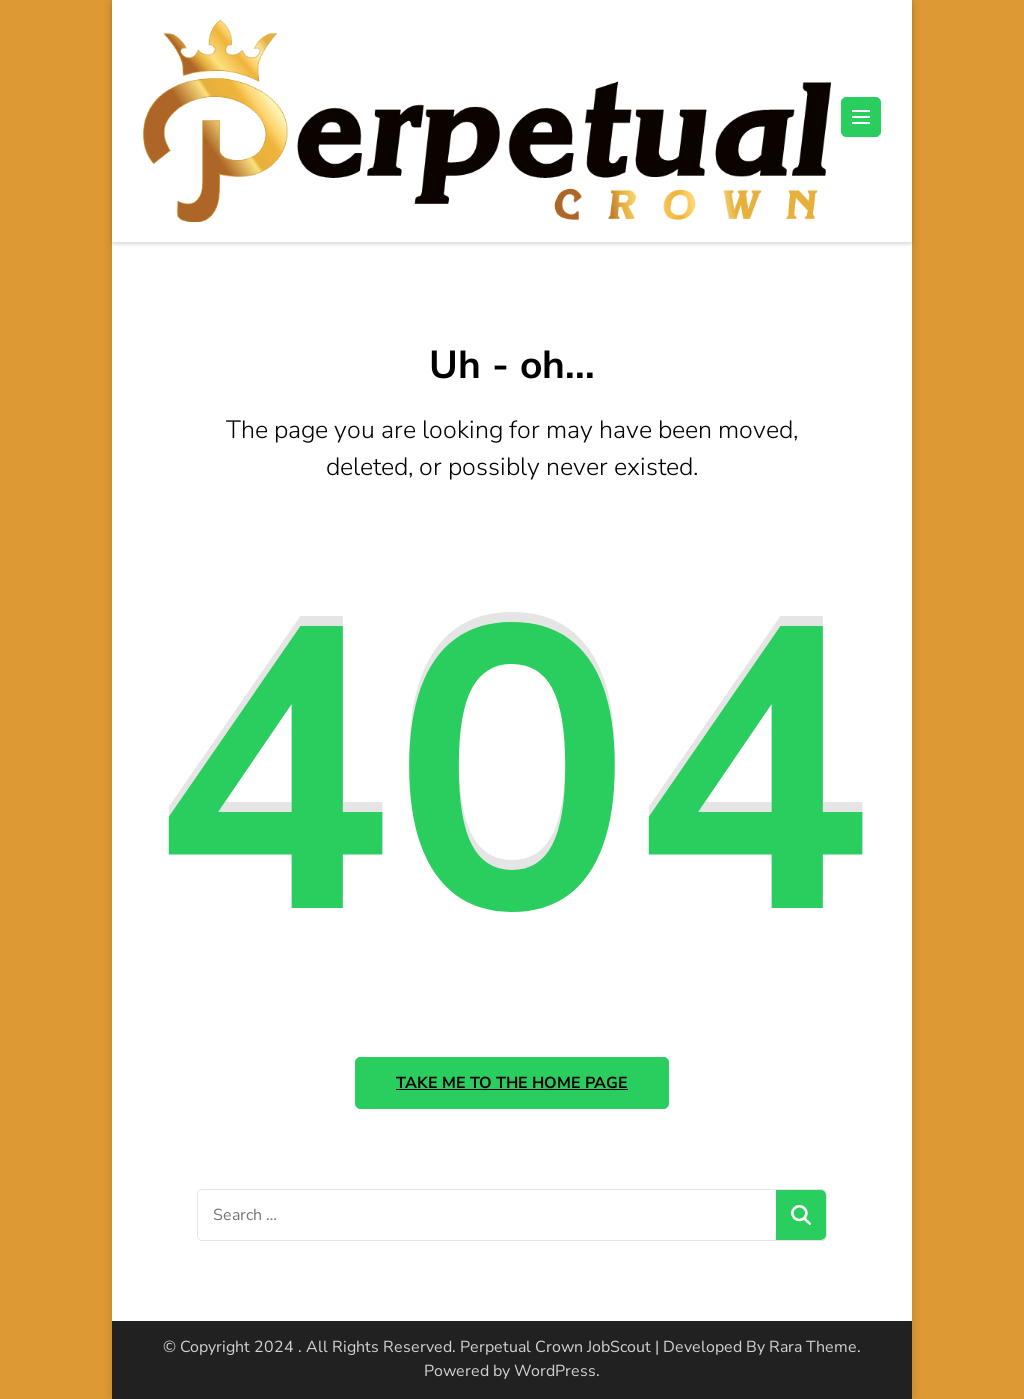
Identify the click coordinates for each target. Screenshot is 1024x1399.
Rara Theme (813, 1347)
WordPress (555, 1371)
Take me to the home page (512, 1083)
